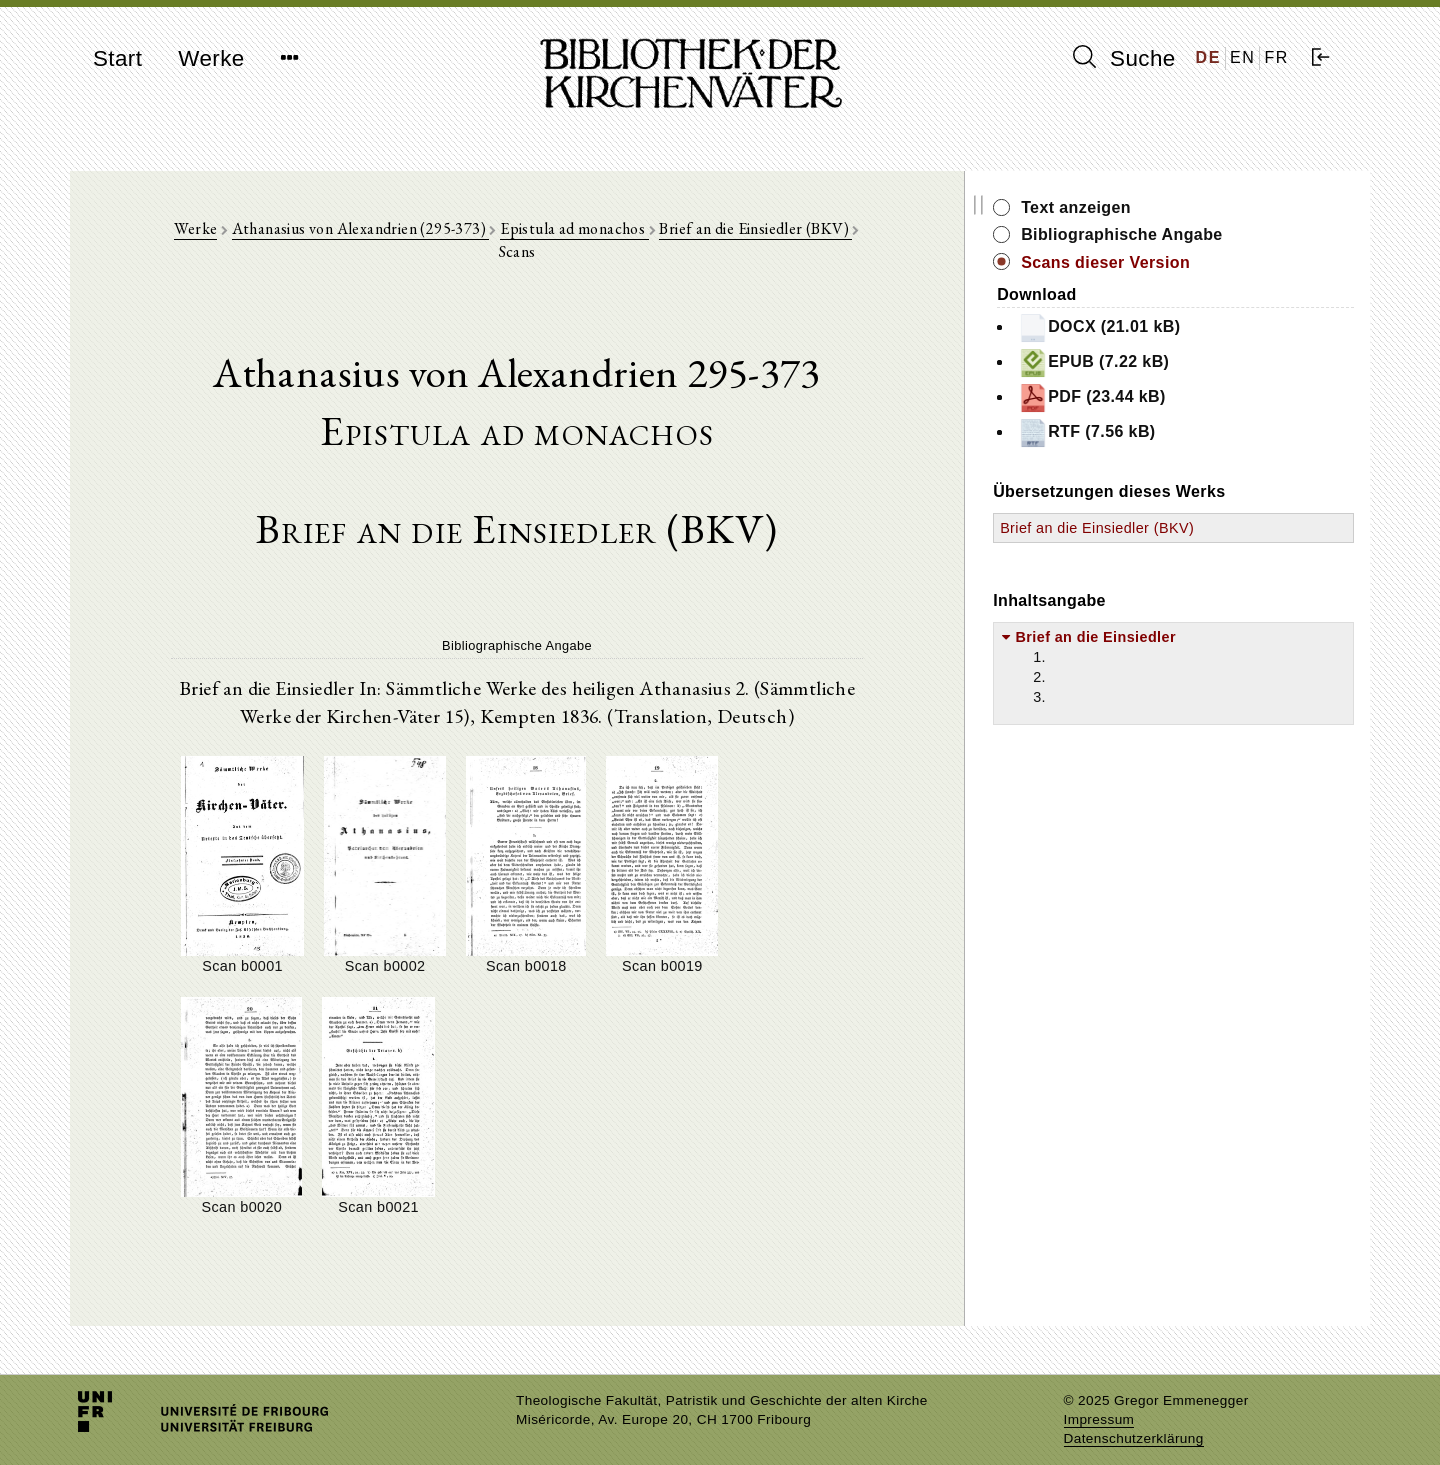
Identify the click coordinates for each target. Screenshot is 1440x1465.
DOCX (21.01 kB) (1180, 328)
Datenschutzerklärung (1134, 1419)
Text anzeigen (1157, 207)
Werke (211, 58)
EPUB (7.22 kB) (1174, 363)
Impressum (1099, 1400)
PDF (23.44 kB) (1173, 398)
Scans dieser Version (1186, 262)
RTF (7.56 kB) (1167, 433)
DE (1208, 57)
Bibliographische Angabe (1203, 234)
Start (117, 58)
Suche (1124, 58)
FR (1276, 57)
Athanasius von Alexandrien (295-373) (381, 231)
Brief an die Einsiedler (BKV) (776, 231)
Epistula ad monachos (594, 231)
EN (1242, 57)
